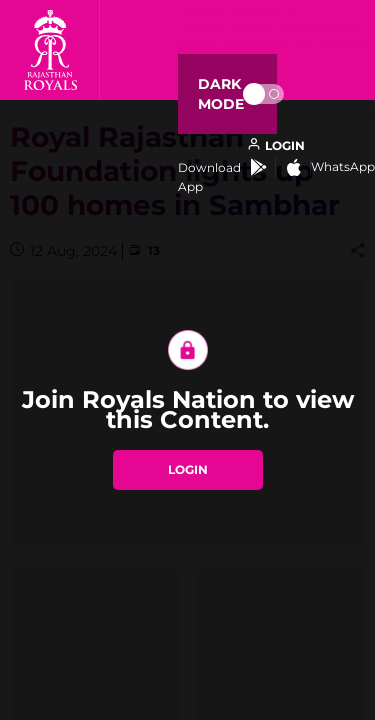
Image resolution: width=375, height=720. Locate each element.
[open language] (276, 146)
